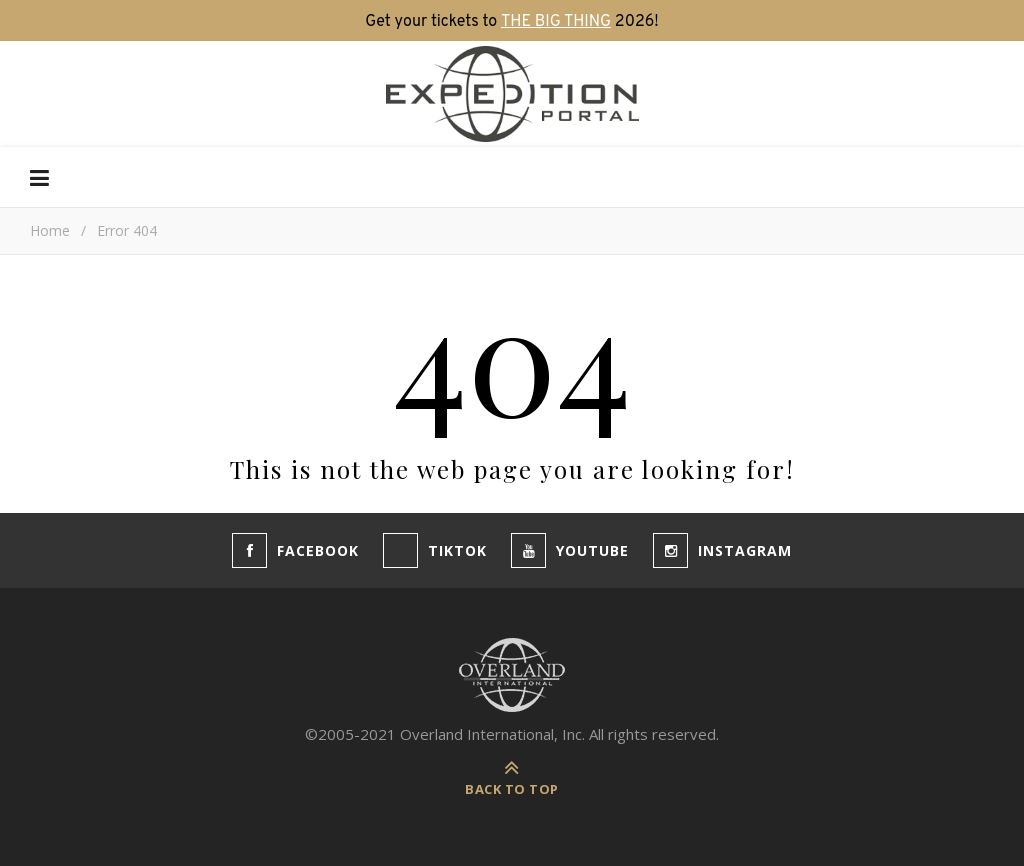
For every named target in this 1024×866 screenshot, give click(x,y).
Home (50, 230)
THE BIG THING (556, 22)
